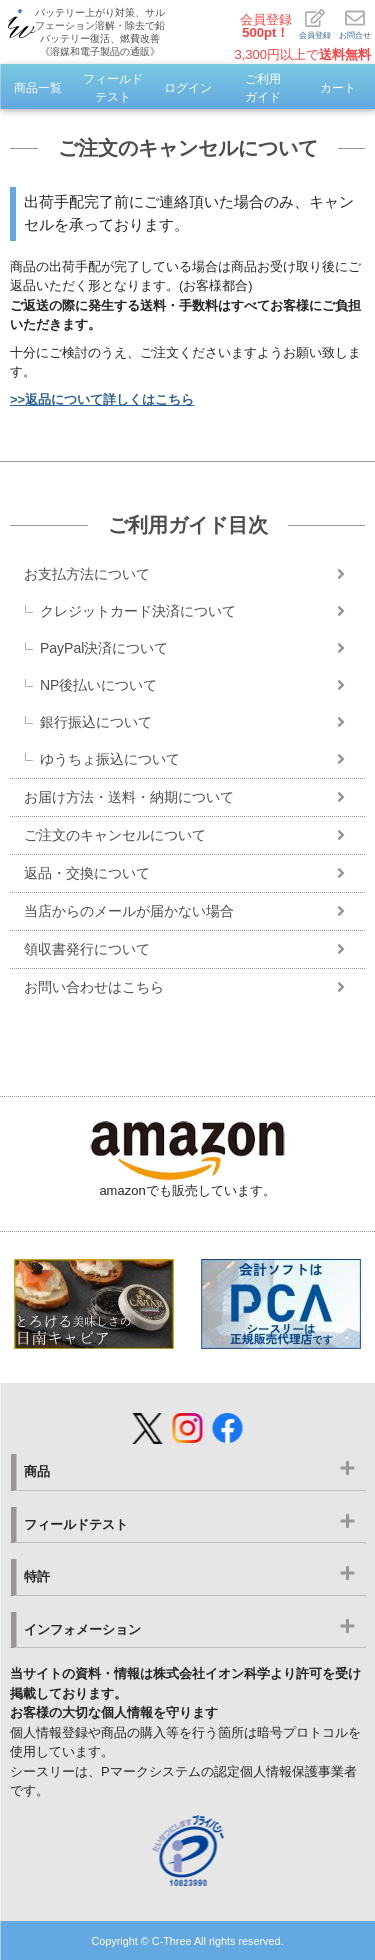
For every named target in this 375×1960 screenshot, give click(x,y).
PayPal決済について (104, 648)
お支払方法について (87, 574)
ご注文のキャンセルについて (115, 835)
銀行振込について (96, 722)
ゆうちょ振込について (110, 759)
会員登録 (266, 26)
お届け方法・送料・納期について (129, 797)
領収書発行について (87, 949)
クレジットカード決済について (138, 611)
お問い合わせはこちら (94, 987)
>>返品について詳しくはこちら (102, 399)
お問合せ (355, 24)
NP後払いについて (98, 685)
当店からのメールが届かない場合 (129, 911)
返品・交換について (87, 873)
